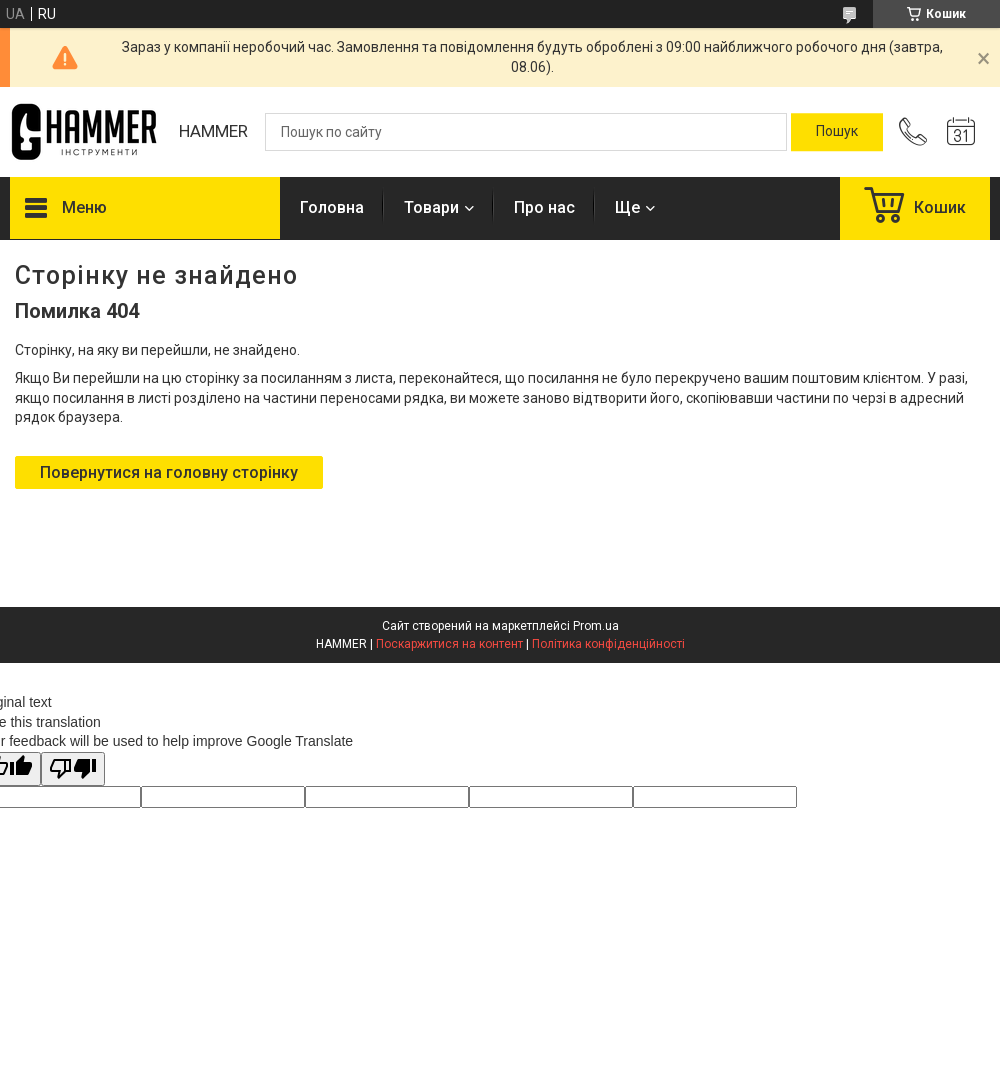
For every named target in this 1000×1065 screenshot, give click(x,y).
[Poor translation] (73, 769)
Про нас (544, 207)
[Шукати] (837, 132)
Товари (431, 207)
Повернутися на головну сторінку (169, 472)
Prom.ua (596, 626)
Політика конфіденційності (608, 644)
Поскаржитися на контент (449, 644)
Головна (332, 207)
